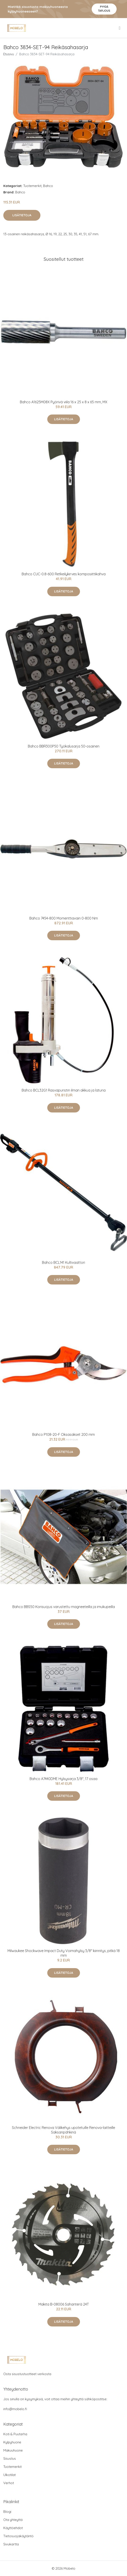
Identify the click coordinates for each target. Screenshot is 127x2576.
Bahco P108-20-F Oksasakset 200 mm (63, 1434)
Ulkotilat (9, 2475)
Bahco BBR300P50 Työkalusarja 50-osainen (63, 746)
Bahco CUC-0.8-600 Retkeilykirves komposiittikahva (64, 574)
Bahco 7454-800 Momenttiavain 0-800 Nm (63, 918)
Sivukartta (11, 2544)
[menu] (120, 28)
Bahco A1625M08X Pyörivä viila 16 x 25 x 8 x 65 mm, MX (63, 402)
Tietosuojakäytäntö (18, 2536)
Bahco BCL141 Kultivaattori (63, 1262)
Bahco (48, 186)
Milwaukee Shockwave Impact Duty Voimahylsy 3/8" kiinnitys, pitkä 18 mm (64, 1953)
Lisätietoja (21, 215)
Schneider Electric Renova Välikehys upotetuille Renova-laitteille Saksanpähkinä (63, 2129)
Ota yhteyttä (13, 2520)
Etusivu (8, 54)
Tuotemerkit (32, 186)
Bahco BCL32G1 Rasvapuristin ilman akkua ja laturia (64, 1090)
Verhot (8, 2483)
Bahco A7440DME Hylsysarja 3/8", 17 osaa (63, 1779)
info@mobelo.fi (15, 2409)
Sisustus (9, 2458)
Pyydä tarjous (104, 8)
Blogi (7, 2511)
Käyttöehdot (13, 2528)
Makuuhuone (13, 2450)
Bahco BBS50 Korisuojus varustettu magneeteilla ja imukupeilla (63, 1606)
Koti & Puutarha (15, 2434)
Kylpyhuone (12, 2442)
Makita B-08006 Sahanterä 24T (63, 2304)
